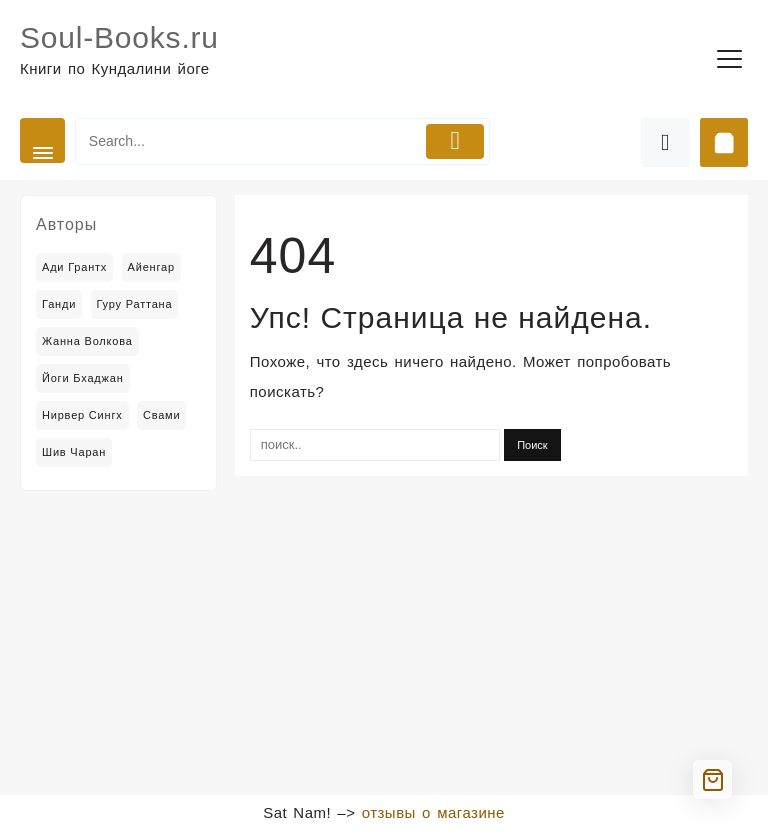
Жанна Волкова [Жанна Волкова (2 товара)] (87, 341)
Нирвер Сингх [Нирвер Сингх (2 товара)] (82, 415)
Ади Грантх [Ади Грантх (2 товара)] (74, 267)
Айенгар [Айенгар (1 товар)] (151, 267)
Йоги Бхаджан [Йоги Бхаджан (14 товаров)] (83, 378)
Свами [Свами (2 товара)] (162, 415)
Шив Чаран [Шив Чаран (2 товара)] (74, 452)
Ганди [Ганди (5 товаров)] (59, 304)
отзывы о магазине (433, 812)
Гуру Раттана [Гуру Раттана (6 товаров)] (135, 304)
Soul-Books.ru (119, 37)
